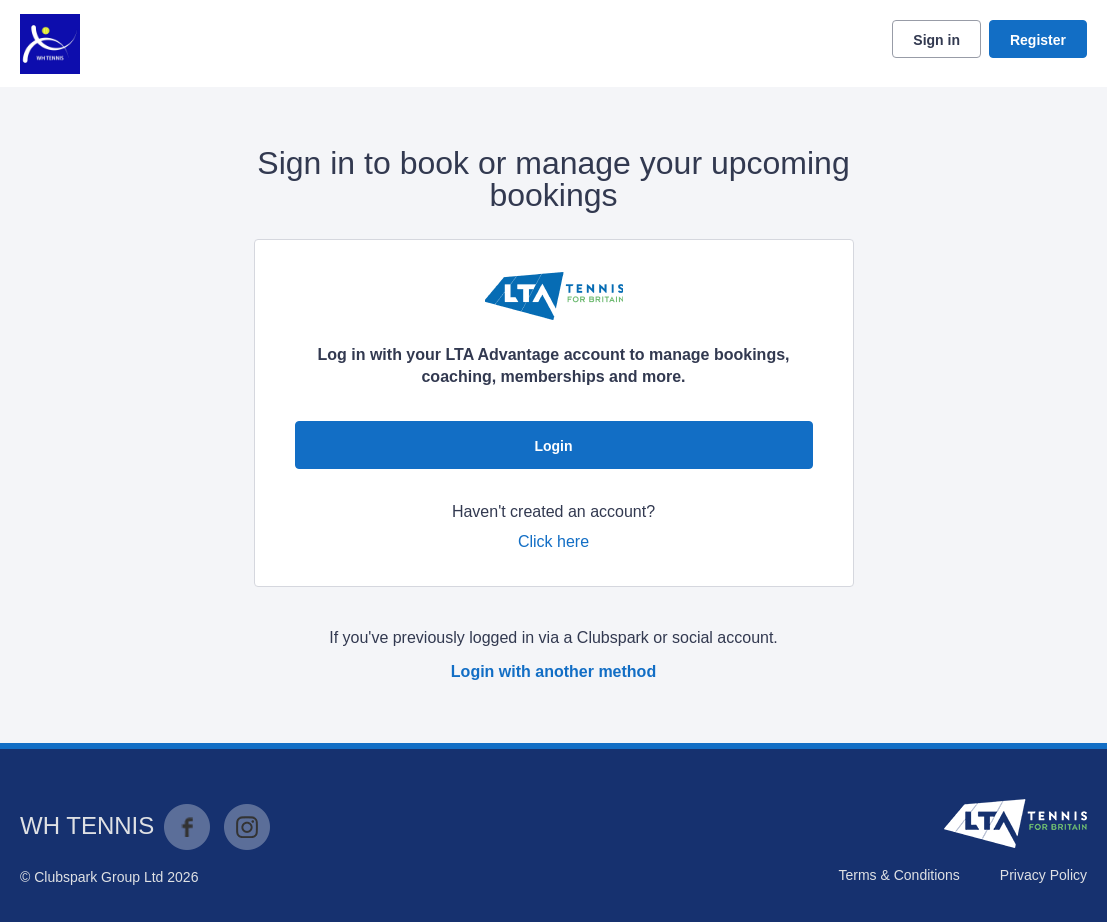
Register (1038, 40)
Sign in (936, 40)
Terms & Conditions (898, 875)
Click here (553, 541)
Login (553, 446)
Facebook (187, 827)
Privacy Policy (1043, 875)
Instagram (247, 827)
